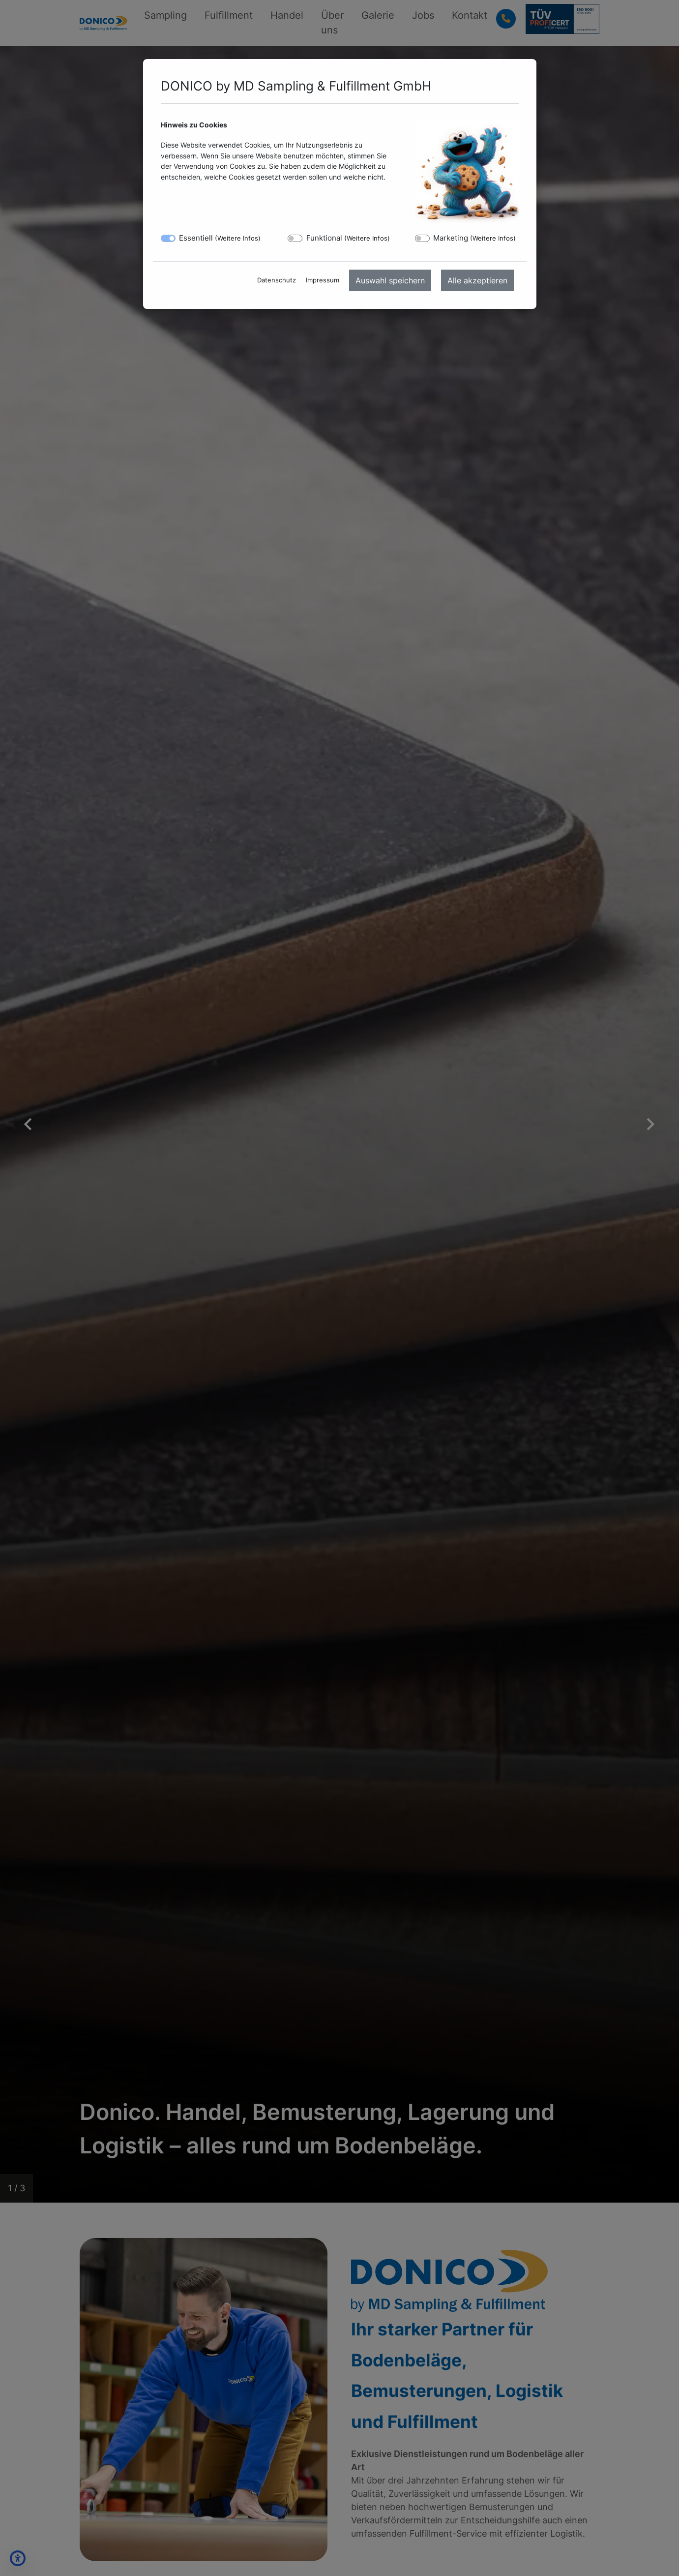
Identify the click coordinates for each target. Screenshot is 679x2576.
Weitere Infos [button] (237, 238)
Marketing (474, 238)
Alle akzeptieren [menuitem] (477, 280)
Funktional (348, 238)
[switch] (295, 238)
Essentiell (220, 238)
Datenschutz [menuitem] (276, 280)
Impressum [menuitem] (322, 280)
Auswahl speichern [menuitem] (390, 280)
